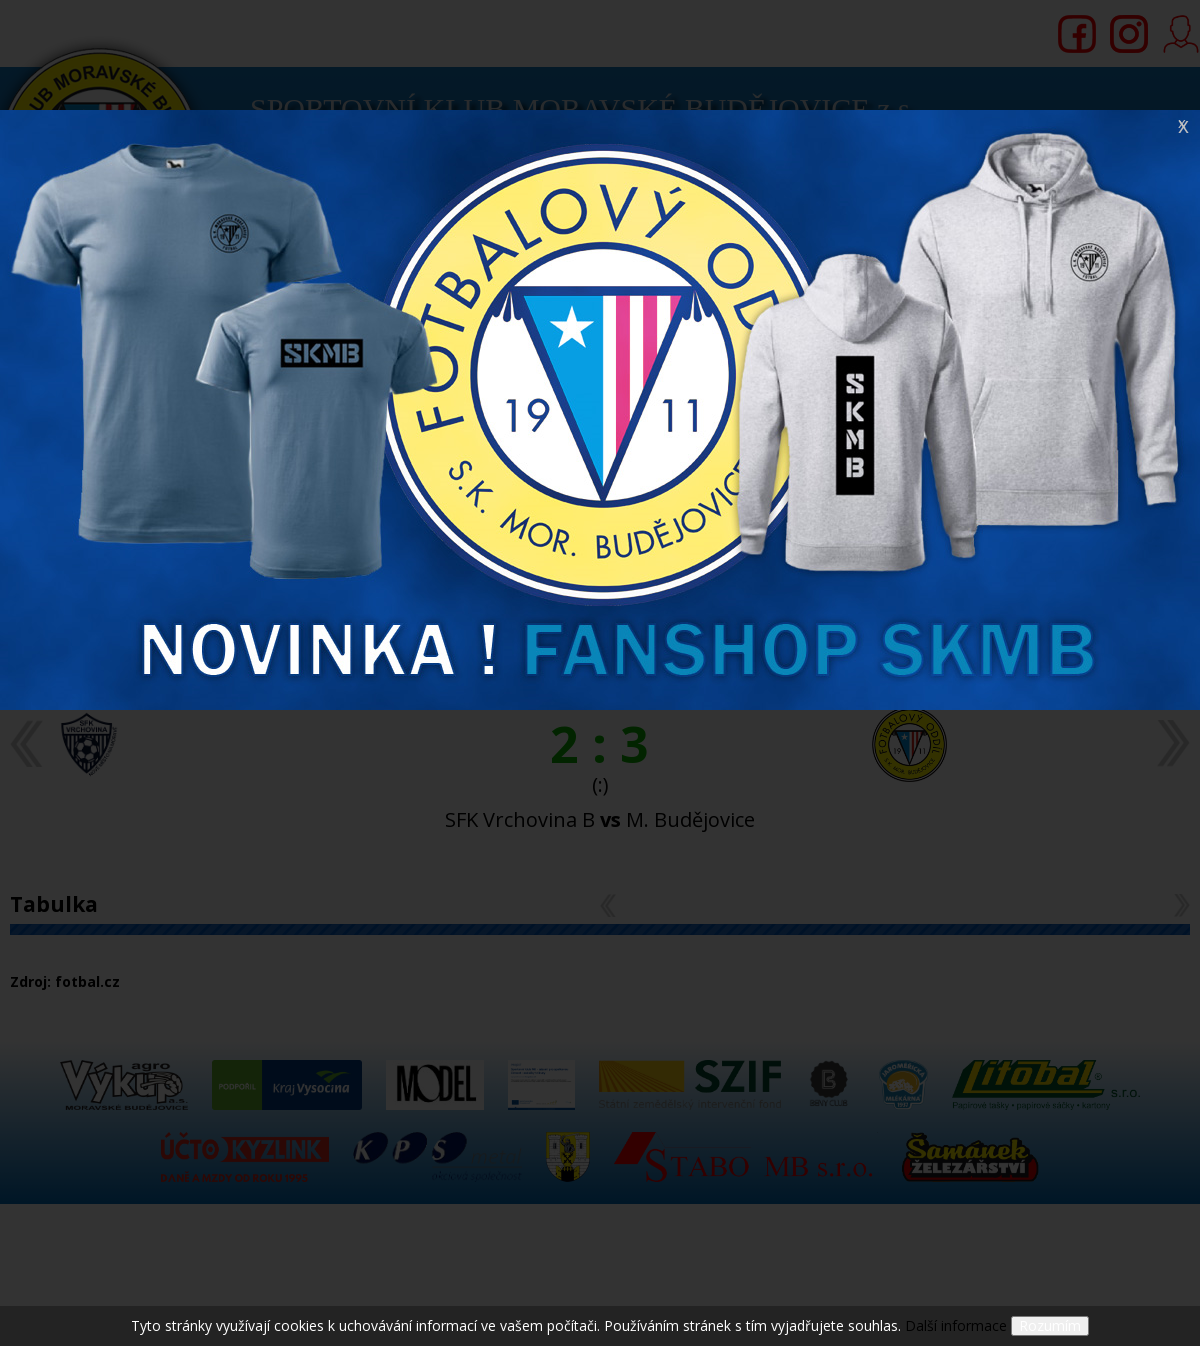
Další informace (956, 1325)
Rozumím (1050, 1325)
